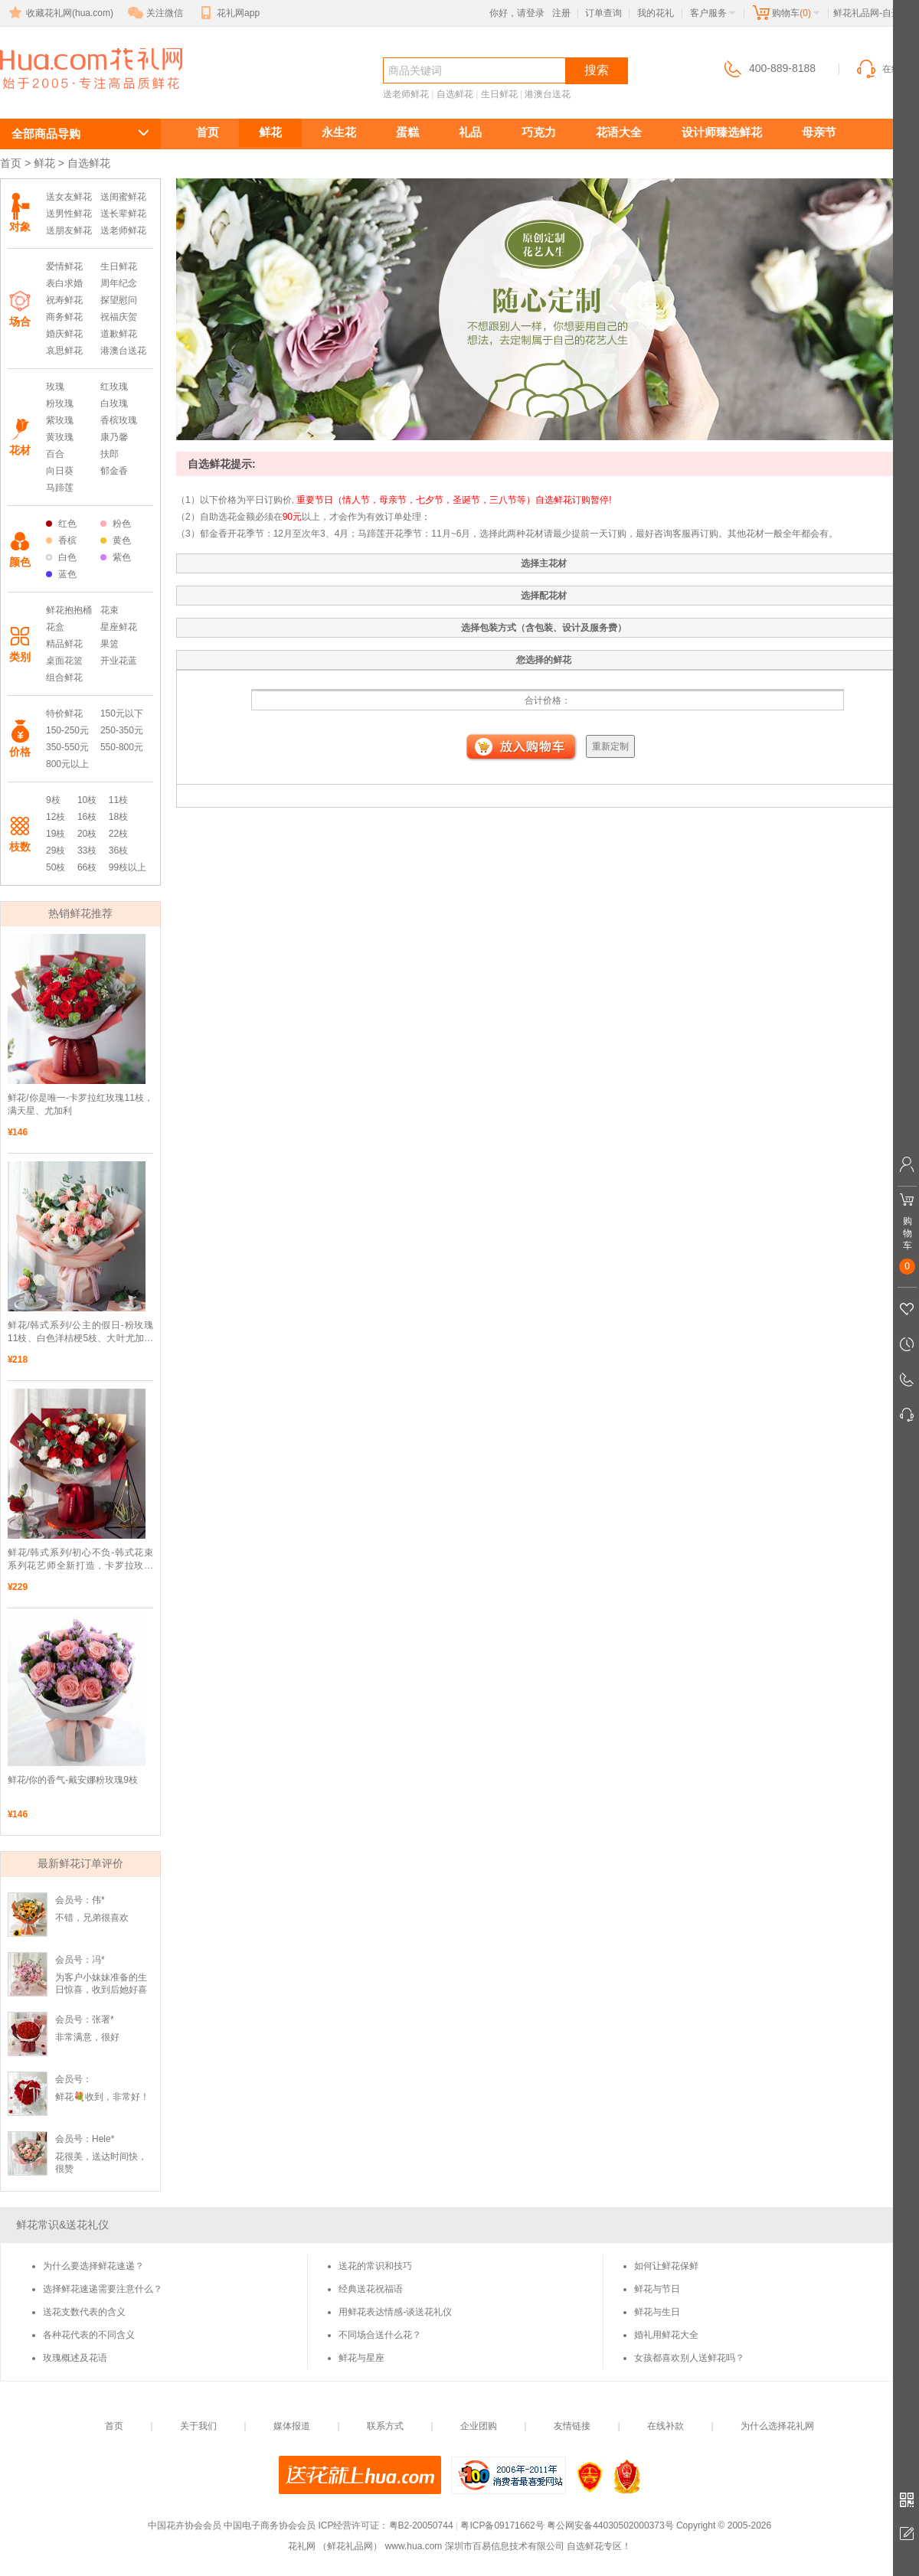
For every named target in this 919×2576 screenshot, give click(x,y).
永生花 (339, 132)
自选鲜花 (55, 96)
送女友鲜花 (69, 196)
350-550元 (67, 747)
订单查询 (603, 13)
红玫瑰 (114, 386)
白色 (61, 557)
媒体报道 (291, 2426)
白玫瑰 (114, 403)
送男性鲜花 (69, 213)
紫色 (115, 557)
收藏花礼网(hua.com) (59, 13)
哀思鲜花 (64, 350)
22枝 (118, 833)
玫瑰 (55, 386)
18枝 (118, 816)
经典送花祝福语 (370, 2289)
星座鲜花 (118, 627)
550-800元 (121, 747)
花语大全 (619, 132)
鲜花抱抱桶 (69, 610)
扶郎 (109, 454)
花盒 (55, 627)
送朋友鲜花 (69, 230)
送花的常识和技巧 (375, 2266)
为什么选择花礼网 (777, 2426)
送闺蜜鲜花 (123, 196)
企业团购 (478, 2426)
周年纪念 (118, 283)
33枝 (86, 850)
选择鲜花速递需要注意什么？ (102, 2289)
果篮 (109, 643)
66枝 (86, 867)
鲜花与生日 (657, 2312)
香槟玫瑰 (118, 420)
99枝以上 (127, 867)
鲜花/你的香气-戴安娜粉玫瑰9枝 (73, 1779)
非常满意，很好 (87, 2037)
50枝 (55, 867)
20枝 (86, 833)
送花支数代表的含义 (84, 2312)
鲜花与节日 (657, 2289)
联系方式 (385, 2426)
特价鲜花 (64, 713)
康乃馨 (114, 437)
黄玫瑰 (60, 437)
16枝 (86, 816)
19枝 (55, 833)
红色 (61, 523)
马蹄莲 (60, 487)
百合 (55, 454)
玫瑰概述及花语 (75, 2357)
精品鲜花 (64, 643)
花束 (109, 610)
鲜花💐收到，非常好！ (102, 2096)
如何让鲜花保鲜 (666, 2266)
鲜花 (270, 132)
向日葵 (60, 470)
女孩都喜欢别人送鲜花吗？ (689, 2357)
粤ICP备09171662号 (502, 2525)
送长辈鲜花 (123, 213)
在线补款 (665, 2426)
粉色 (115, 523)
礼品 (470, 132)
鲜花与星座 (361, 2357)
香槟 (61, 540)
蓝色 (61, 574)
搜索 (596, 70)
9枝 (53, 800)
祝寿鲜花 (64, 300)
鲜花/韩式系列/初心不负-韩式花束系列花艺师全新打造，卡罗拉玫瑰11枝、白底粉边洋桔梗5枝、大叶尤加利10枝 (80, 1559)
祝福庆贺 (118, 317)
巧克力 (539, 132)
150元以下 (121, 713)
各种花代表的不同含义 (89, 2335)
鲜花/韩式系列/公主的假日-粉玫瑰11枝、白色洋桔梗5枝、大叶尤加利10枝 (80, 1332)
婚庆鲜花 (64, 333)
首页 (207, 132)
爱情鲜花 (64, 266)
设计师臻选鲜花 (722, 132)
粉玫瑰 (60, 403)
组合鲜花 (64, 677)
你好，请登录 (517, 13)
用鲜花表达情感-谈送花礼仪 (395, 2312)
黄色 (115, 540)
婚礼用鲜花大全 (666, 2335)
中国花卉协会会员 (184, 2525)
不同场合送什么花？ (379, 2335)
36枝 (118, 850)
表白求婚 (64, 283)
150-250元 (67, 730)
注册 (561, 13)
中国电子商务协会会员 (270, 2525)
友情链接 (572, 2426)
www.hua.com (414, 2546)
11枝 (118, 800)
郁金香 (114, 470)
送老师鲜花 (406, 94)
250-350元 (121, 730)
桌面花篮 (64, 660)
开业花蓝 (118, 660)
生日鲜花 (499, 94)
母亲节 (819, 132)
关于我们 (198, 2426)
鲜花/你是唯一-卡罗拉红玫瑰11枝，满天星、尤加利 (80, 1104)
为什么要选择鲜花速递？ (93, 2266)
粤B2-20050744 (421, 2525)
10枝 (86, 800)
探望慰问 (118, 300)
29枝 (55, 850)
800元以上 (67, 764)
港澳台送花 (548, 94)
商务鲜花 (64, 317)
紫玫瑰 (60, 420)
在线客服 (887, 69)
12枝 (55, 816)
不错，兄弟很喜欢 (92, 1917)
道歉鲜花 (118, 333)
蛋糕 (407, 132)
